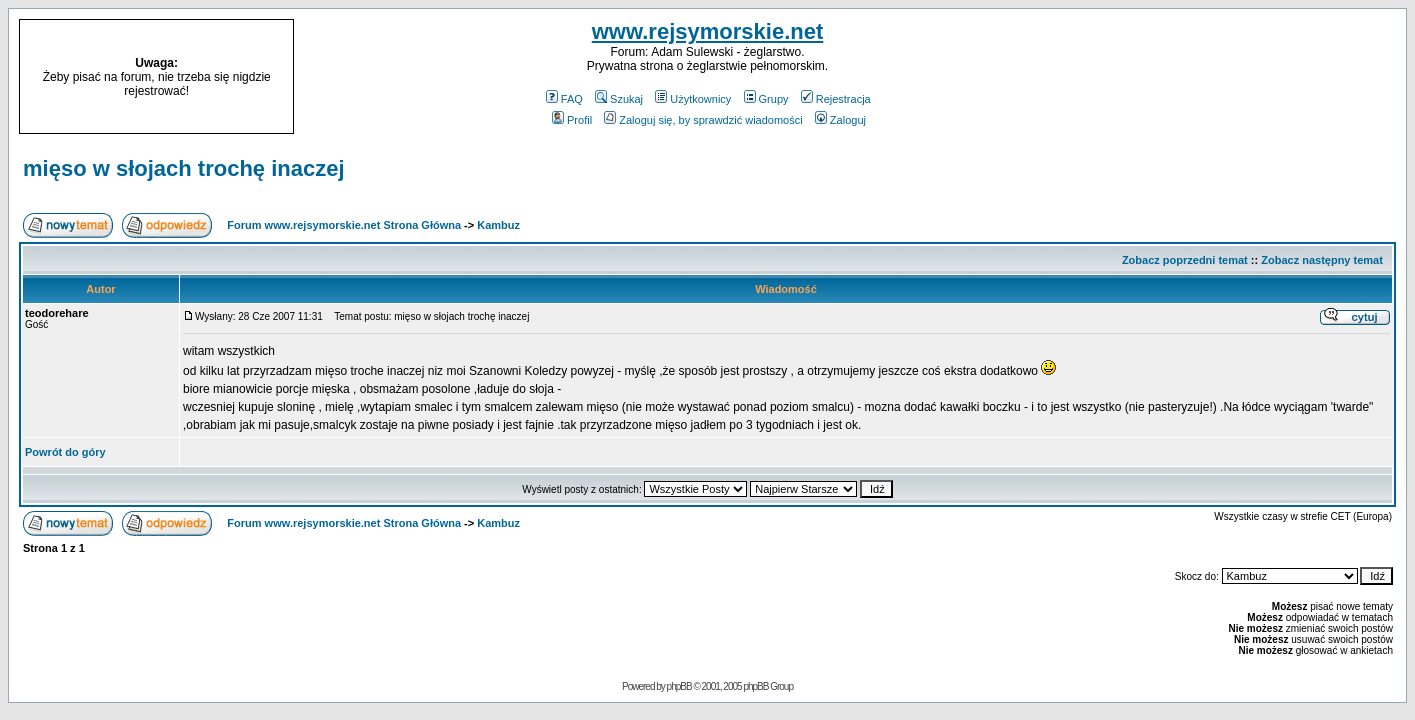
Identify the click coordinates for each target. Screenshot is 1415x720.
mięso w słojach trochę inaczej (184, 168)
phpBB (679, 686)
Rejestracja (836, 99)
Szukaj (619, 99)
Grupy (766, 99)
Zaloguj (840, 120)
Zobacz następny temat (1322, 260)
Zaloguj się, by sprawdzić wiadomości (703, 120)
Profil (572, 120)
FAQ (564, 99)
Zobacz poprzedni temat (1185, 260)
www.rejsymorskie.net (708, 31)
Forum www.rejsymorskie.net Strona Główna (344, 225)
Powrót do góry (65, 452)
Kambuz (498, 225)
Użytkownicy (693, 99)
